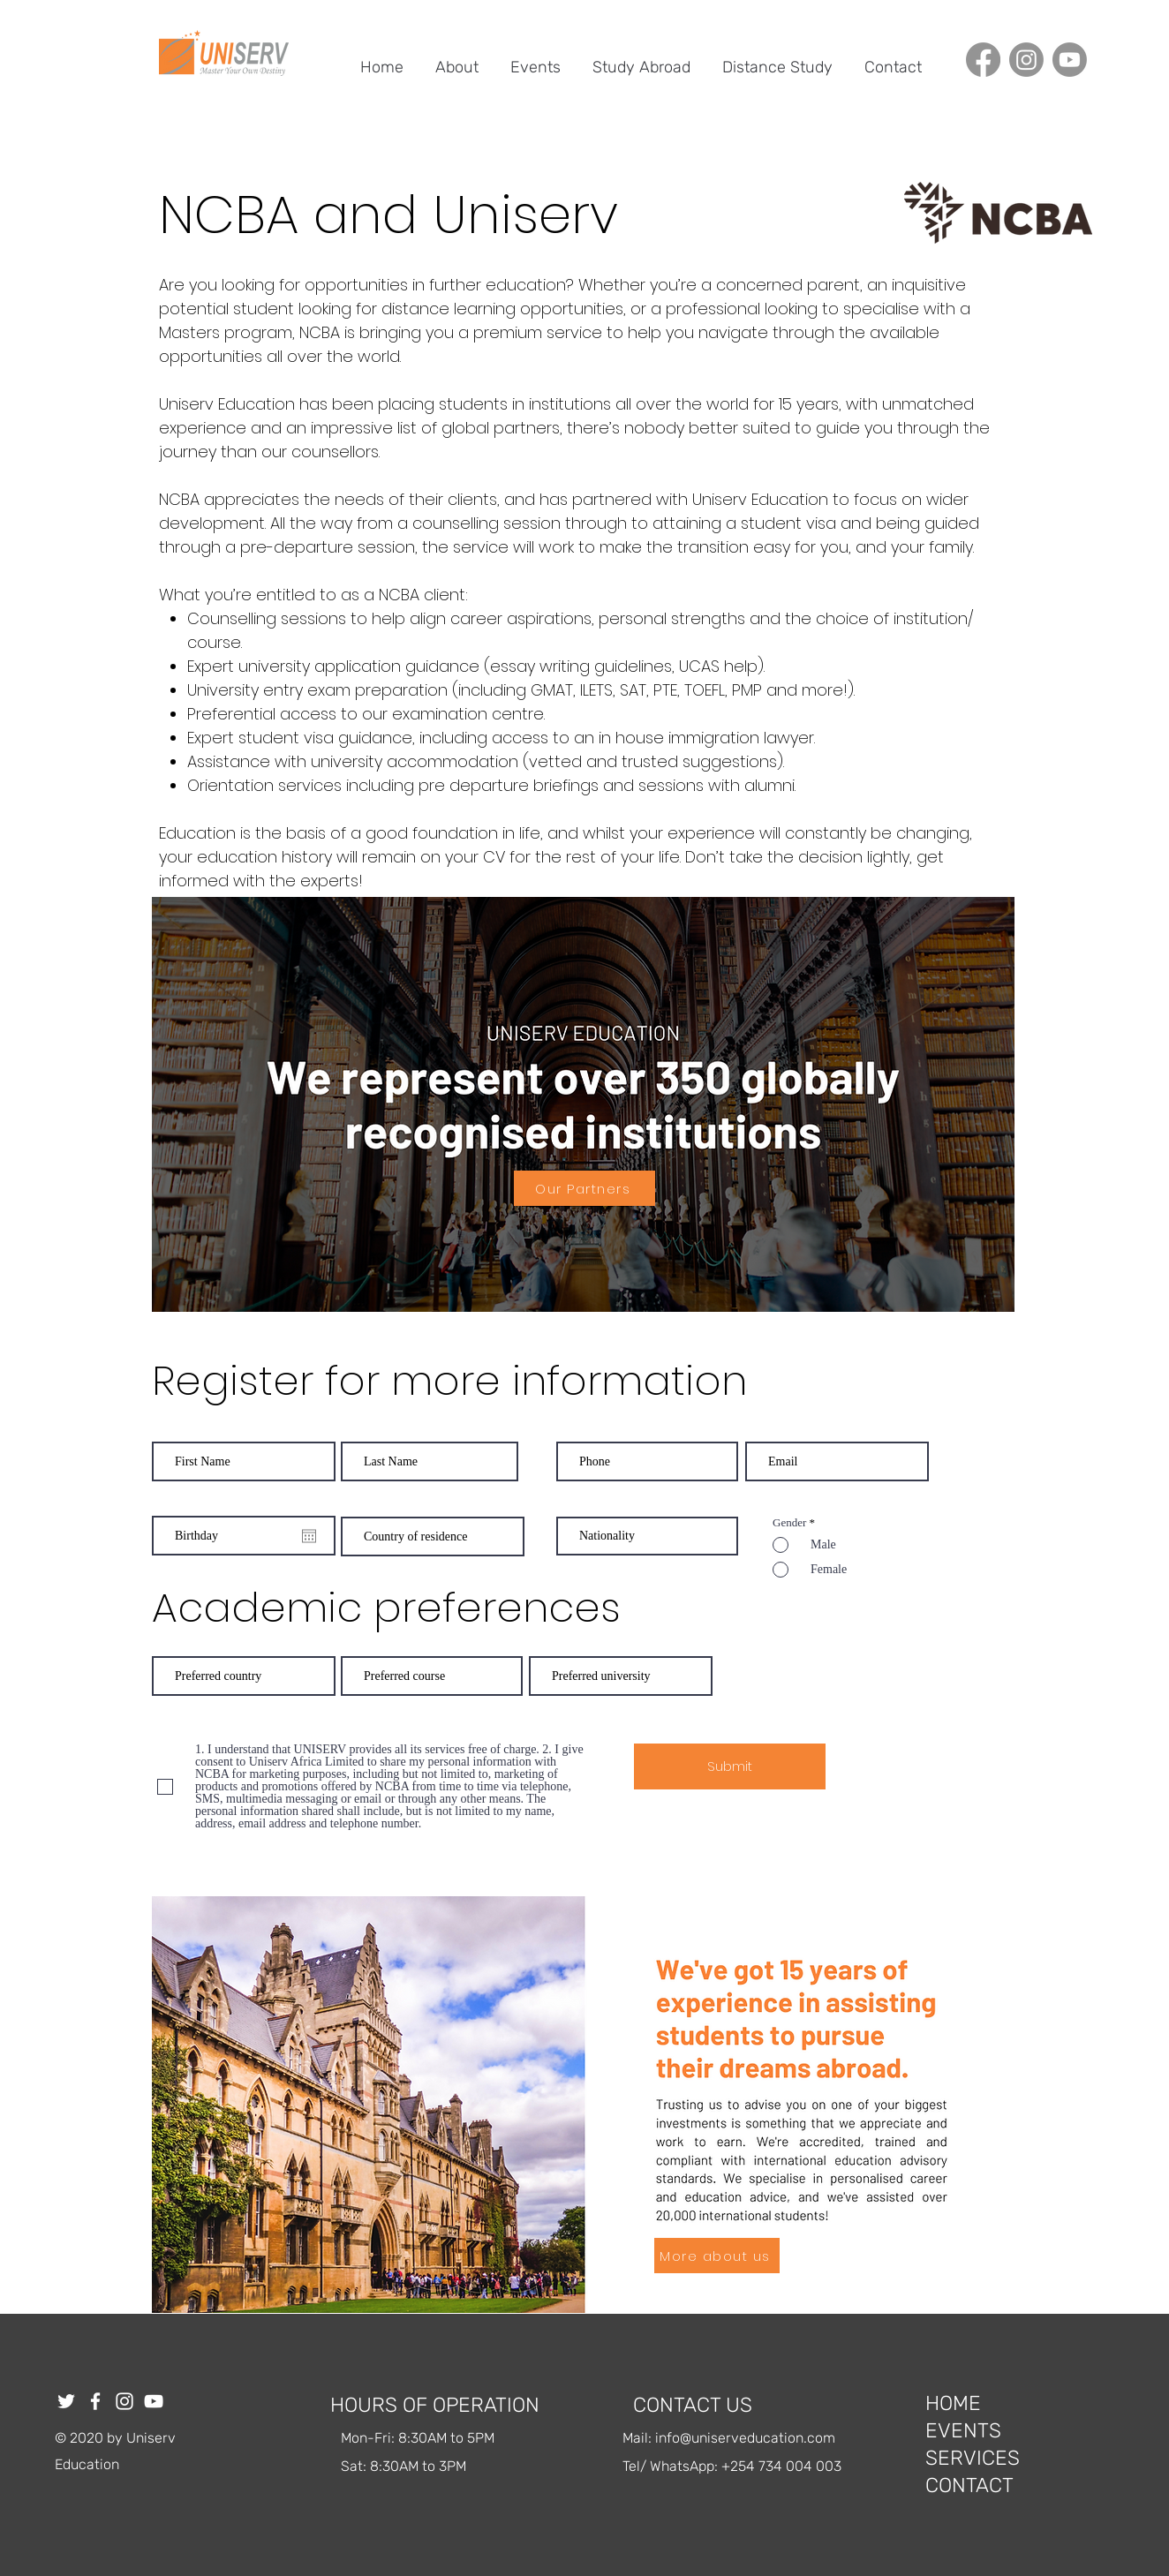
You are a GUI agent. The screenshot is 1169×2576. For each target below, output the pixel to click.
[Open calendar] (309, 1536)
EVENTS (963, 2430)
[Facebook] (983, 59)
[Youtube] (1069, 59)
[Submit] (730, 1766)
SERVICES (972, 2457)
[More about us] (717, 2255)
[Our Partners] (584, 1188)
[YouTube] (153, 2401)
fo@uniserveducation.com (751, 2437)
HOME (953, 2403)
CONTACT (969, 2485)
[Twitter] (66, 2401)
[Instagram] (1026, 59)
